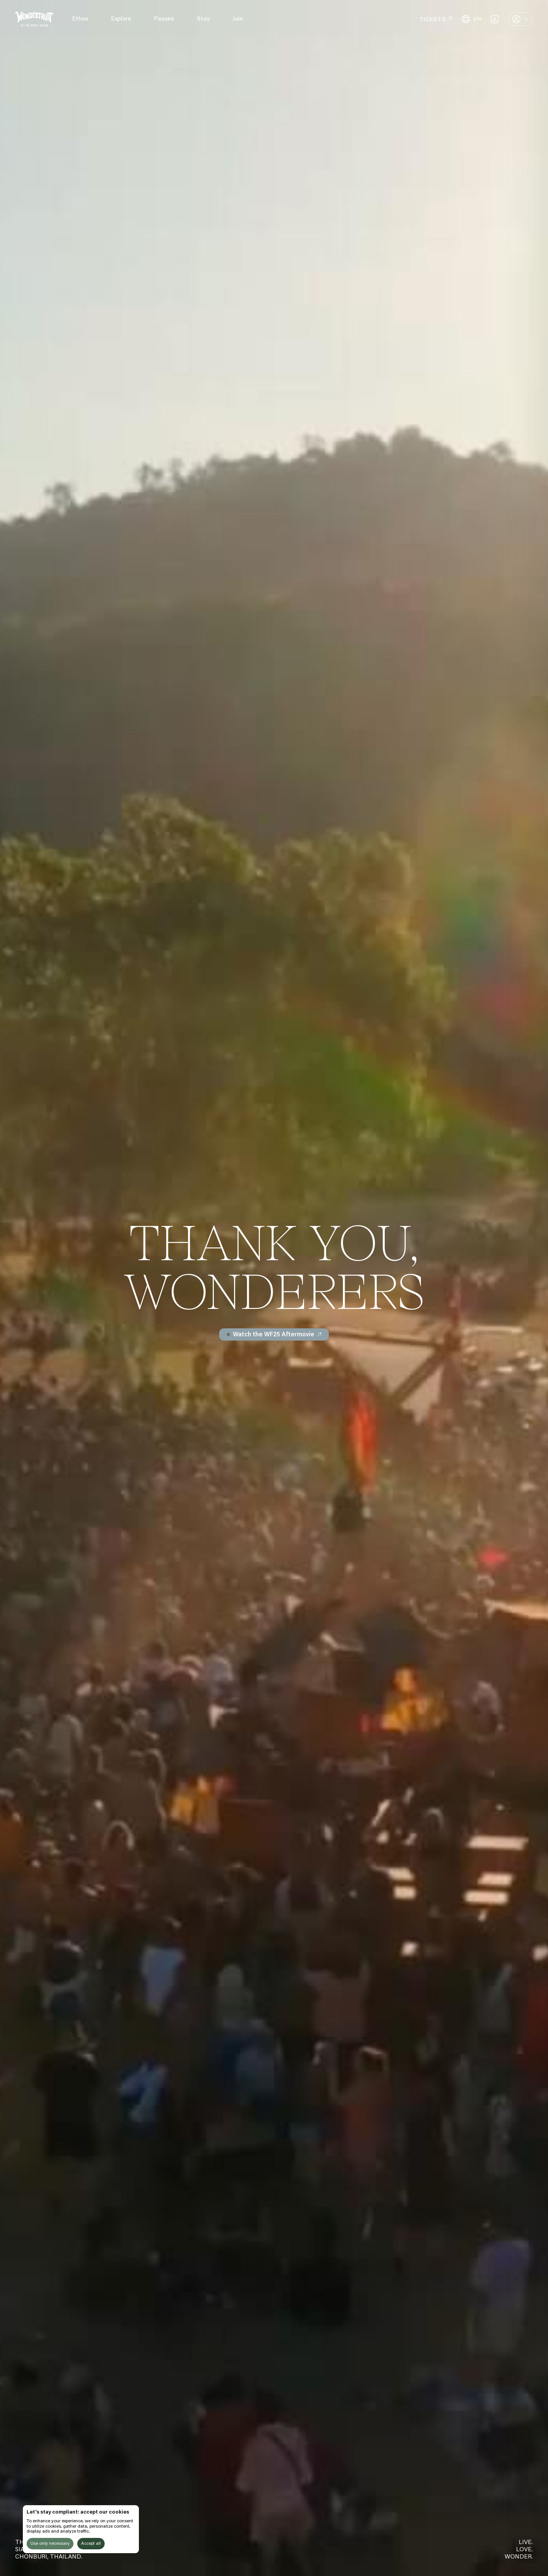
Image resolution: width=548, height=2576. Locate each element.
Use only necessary (50, 2543)
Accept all (91, 2543)
